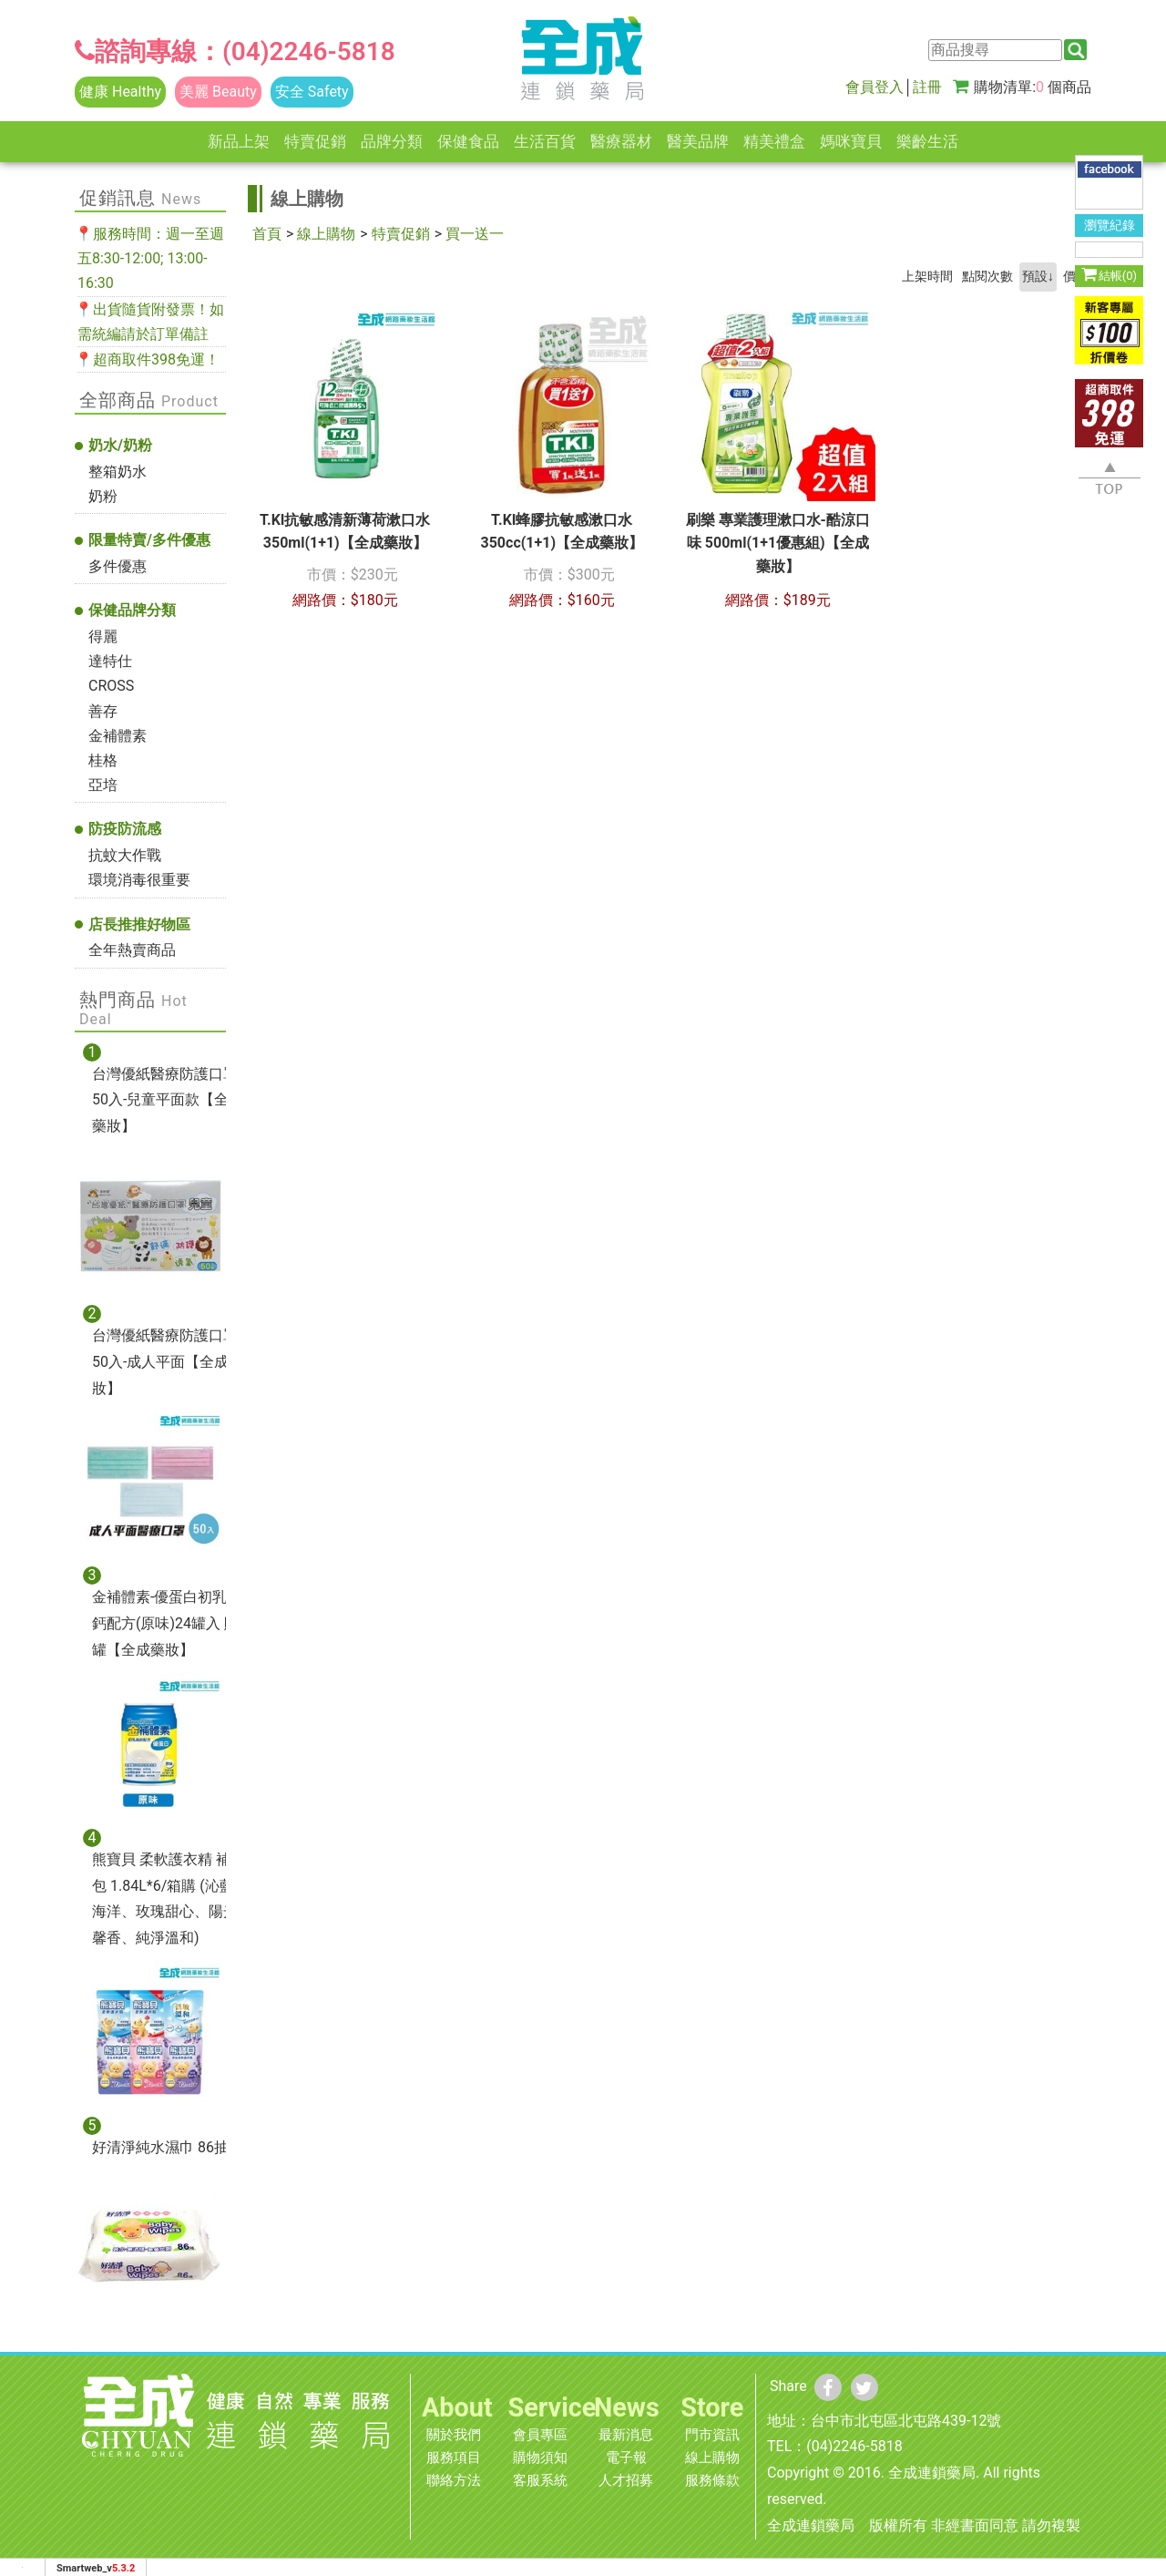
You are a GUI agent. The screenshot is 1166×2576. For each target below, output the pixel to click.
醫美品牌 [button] (698, 141)
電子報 (626, 2457)
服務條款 (712, 2480)
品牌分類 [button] (392, 141)
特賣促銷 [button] (315, 141)
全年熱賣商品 (132, 950)
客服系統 (540, 2480)
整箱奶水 (117, 471)
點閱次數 (987, 276)
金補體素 (117, 735)
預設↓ (1038, 276)
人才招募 (625, 2480)
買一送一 (474, 233)
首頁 (266, 233)
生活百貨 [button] (545, 141)
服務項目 (453, 2457)
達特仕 (110, 661)
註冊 (927, 87)
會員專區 (540, 2435)
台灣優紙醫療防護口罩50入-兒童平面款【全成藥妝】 (167, 1100)
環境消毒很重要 (139, 879)
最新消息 (625, 2435)
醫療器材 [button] (621, 141)
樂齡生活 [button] (927, 141)
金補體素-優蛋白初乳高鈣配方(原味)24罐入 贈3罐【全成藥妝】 (169, 1623)
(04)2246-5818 (308, 51)
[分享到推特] (864, 2387)
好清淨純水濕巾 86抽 (160, 2147)
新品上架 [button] (239, 141)
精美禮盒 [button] (774, 141)
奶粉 (103, 496)
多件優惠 (117, 566)
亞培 (103, 785)
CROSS (111, 685)
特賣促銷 (401, 233)
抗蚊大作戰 (124, 855)
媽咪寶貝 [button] (851, 141)
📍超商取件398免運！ (147, 359)
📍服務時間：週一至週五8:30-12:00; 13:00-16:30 (149, 258)
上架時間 (927, 276)
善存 (103, 711)
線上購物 (326, 233)
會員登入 (874, 87)
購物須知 (540, 2457)
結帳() (1109, 274)
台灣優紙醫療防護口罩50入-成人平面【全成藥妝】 (167, 1362)
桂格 (103, 760)
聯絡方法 (453, 2480)
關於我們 (453, 2435)
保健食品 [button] (468, 141)
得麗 (103, 636)
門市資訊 (712, 2435)
